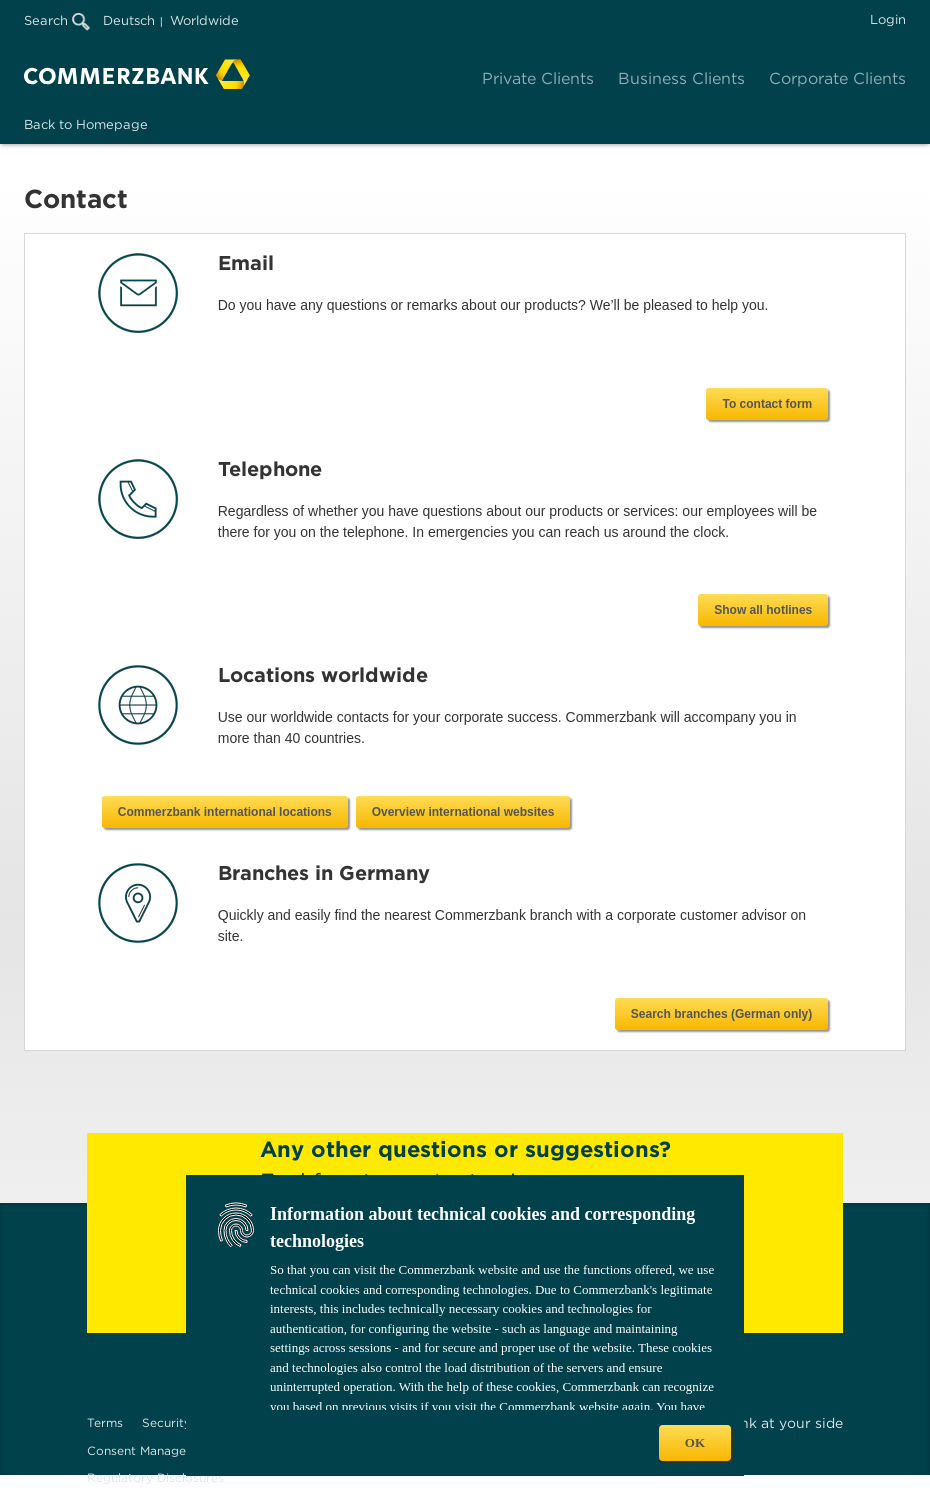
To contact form (767, 404)
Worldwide (204, 20)
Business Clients (681, 78)
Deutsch (129, 20)
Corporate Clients (837, 78)
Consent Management (151, 1450)
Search (57, 20)
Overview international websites (725, 812)
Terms (105, 1422)
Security (166, 1422)
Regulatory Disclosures (155, 1477)
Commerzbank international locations (487, 812)
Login (888, 19)
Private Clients (538, 78)
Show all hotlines (763, 610)
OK (695, 1442)
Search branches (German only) (721, 1014)
